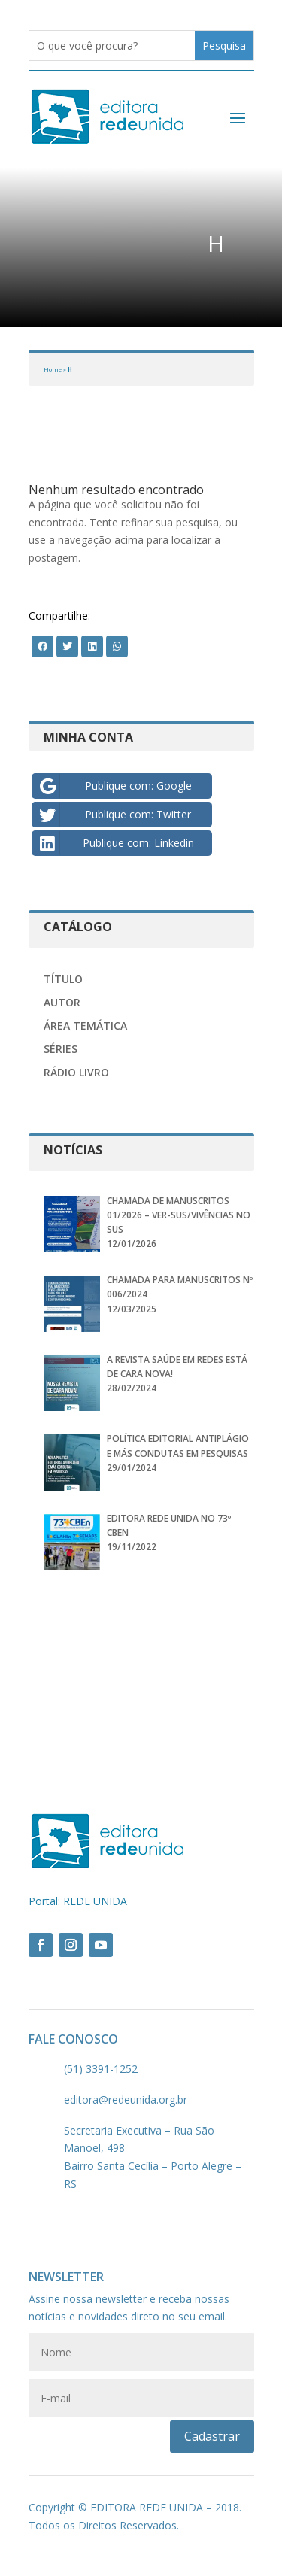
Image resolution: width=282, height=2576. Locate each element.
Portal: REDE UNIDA (78, 1901)
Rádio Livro (76, 1072)
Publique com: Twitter (114, 815)
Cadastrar (212, 2436)
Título (63, 979)
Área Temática (85, 1025)
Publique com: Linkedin (115, 843)
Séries (60, 1049)
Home (53, 369)
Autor (62, 1002)
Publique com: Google (114, 786)
